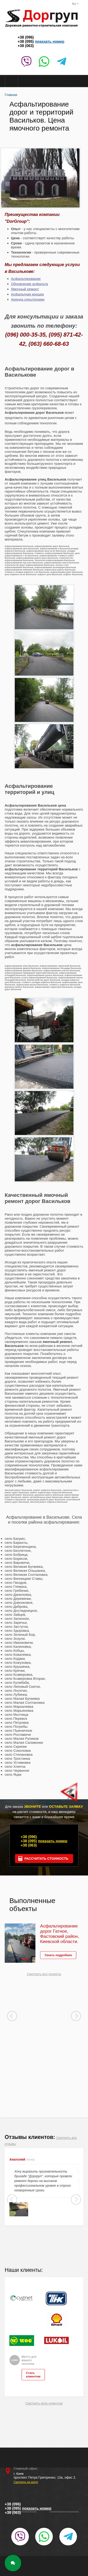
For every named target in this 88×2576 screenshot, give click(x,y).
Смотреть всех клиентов (43, 2403)
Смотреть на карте (26, 2482)
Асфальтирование (26, 279)
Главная (11, 95)
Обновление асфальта (29, 284)
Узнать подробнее (58, 1955)
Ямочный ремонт (25, 289)
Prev (12, 2016)
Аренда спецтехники (28, 299)
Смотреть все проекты (44, 1974)
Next (76, 2016)
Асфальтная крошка (27, 294)
